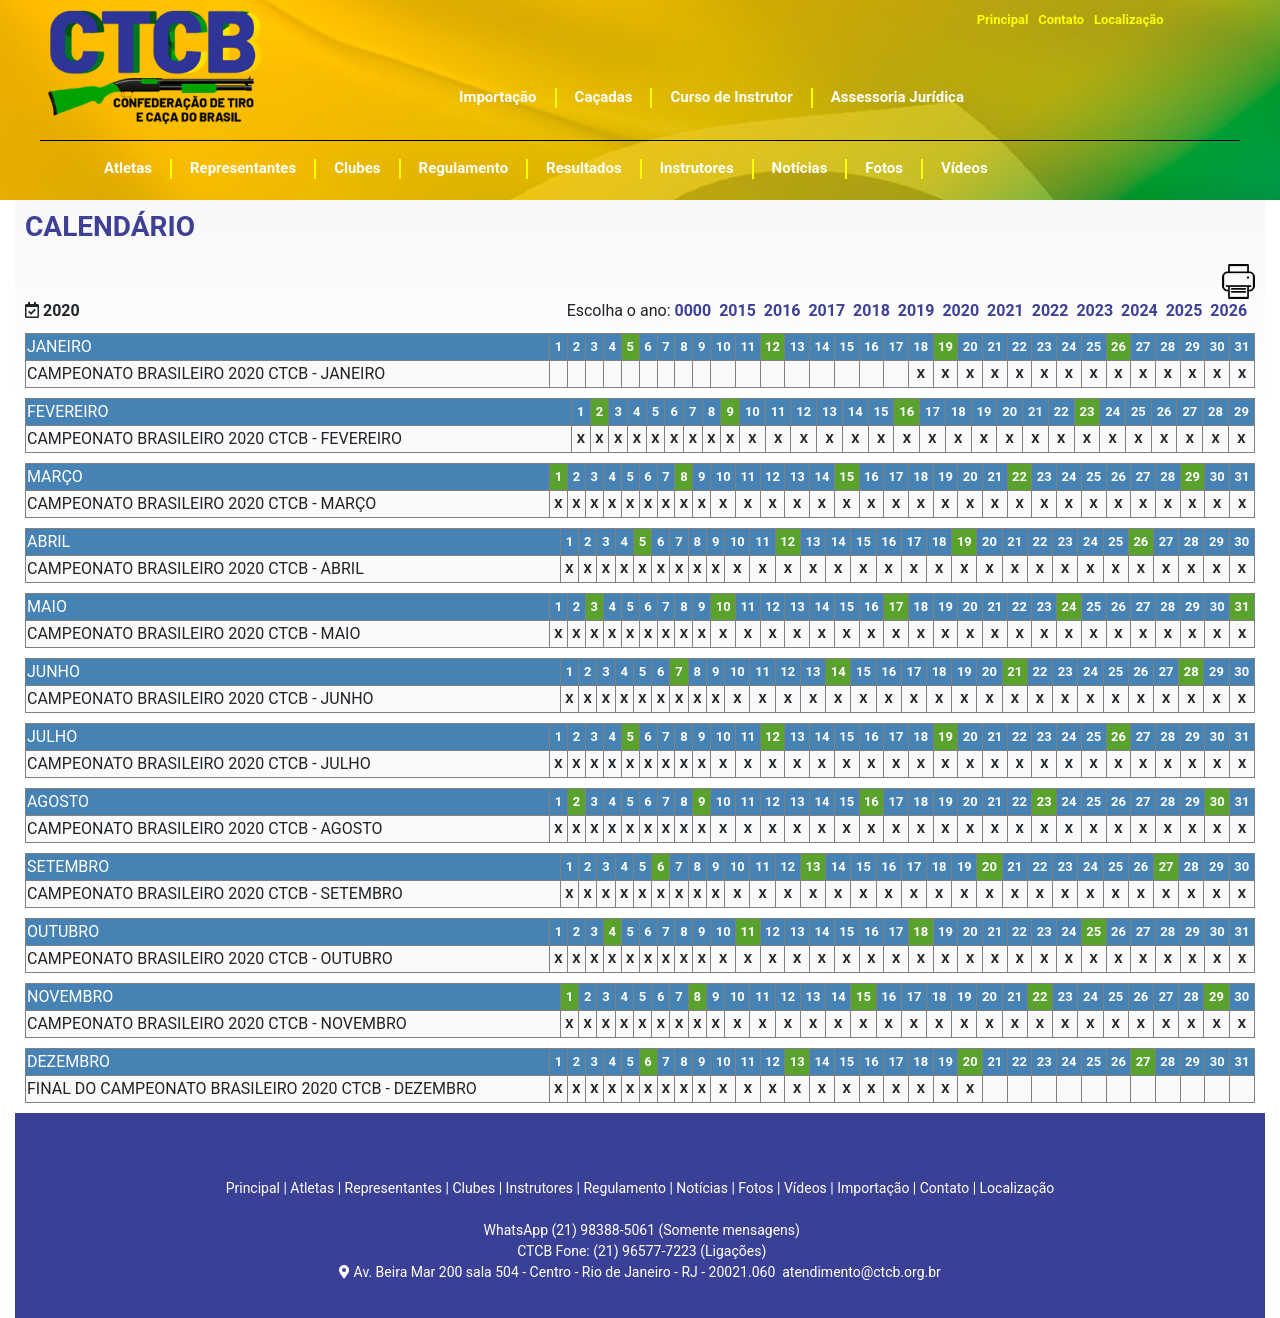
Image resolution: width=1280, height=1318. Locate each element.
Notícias (800, 168)
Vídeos (964, 168)
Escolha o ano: (621, 310)
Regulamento (464, 168)
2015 (737, 310)
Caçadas (604, 97)
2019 (916, 310)
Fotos (884, 168)
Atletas (128, 168)
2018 (871, 310)
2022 (1050, 310)
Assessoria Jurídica (897, 97)
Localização (1129, 19)
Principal (1003, 19)
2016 (782, 310)
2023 (1094, 310)
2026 (1228, 310)
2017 (826, 310)
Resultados (584, 168)
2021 (1005, 310)
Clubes (357, 168)
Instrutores (697, 168)
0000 (692, 310)
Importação (498, 97)
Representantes (243, 168)
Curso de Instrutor (731, 97)
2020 (960, 310)
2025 (1184, 310)
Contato (1061, 19)
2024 (1139, 310)
